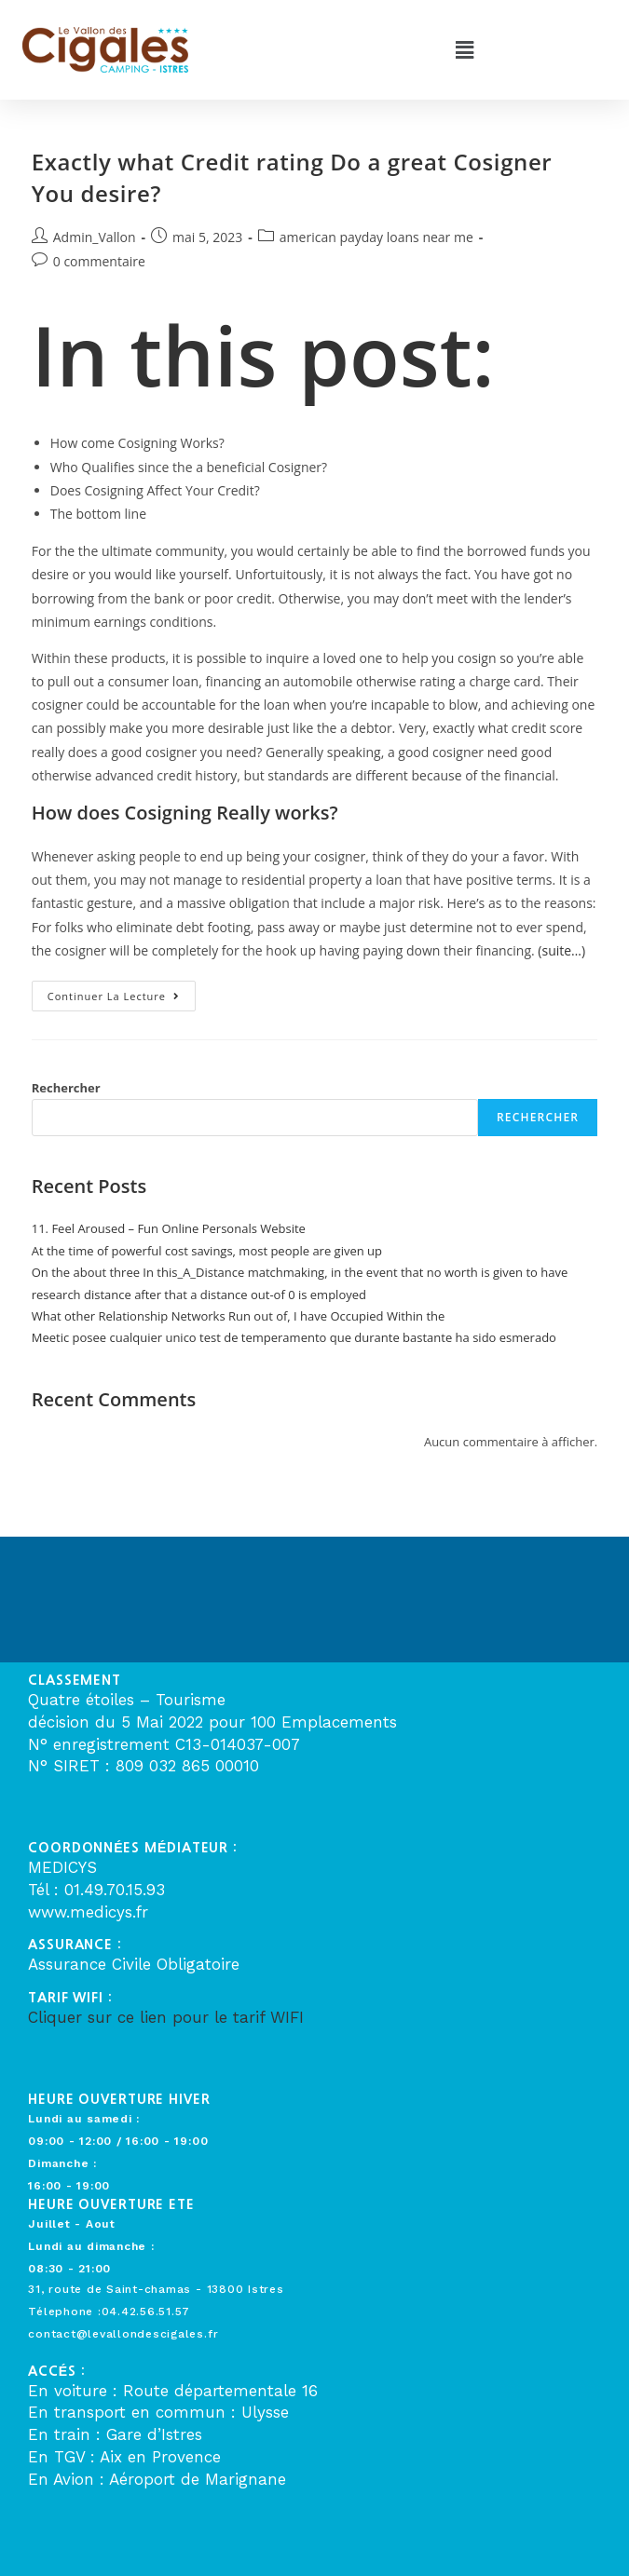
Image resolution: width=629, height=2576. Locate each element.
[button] (465, 49)
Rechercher (66, 1087)
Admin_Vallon (94, 237)
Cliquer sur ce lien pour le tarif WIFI (166, 2017)
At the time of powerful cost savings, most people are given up (207, 1250)
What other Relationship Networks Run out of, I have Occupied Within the (238, 1316)
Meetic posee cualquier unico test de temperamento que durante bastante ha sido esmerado (294, 1337)
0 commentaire (99, 261)
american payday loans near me (376, 237)
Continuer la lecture (122, 992)
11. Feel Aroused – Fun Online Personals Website (169, 1228)
